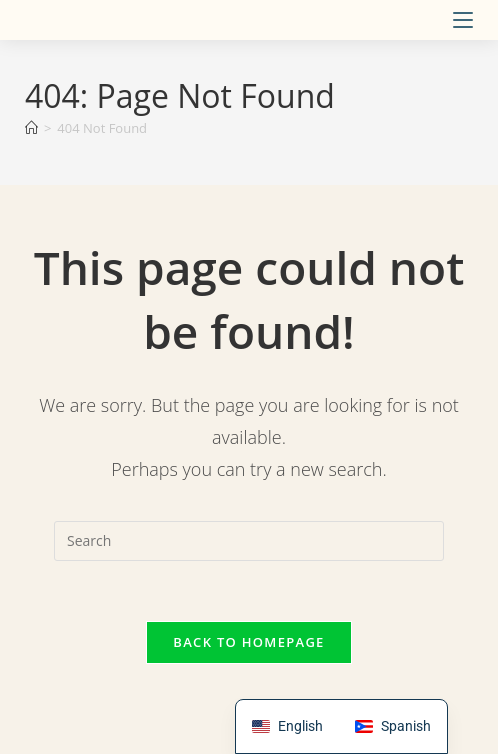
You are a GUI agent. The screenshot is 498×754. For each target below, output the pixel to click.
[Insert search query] (249, 541)
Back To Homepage (248, 642)
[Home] (31, 128)
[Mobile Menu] (463, 20)
